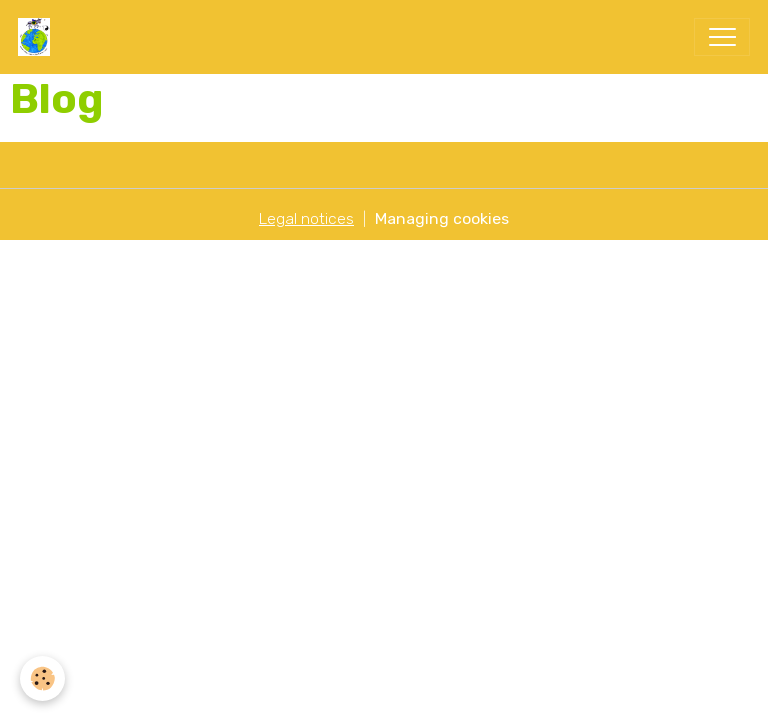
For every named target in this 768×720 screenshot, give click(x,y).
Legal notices (306, 218)
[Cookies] (42, 678)
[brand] (38, 37)
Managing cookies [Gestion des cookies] (442, 218)
